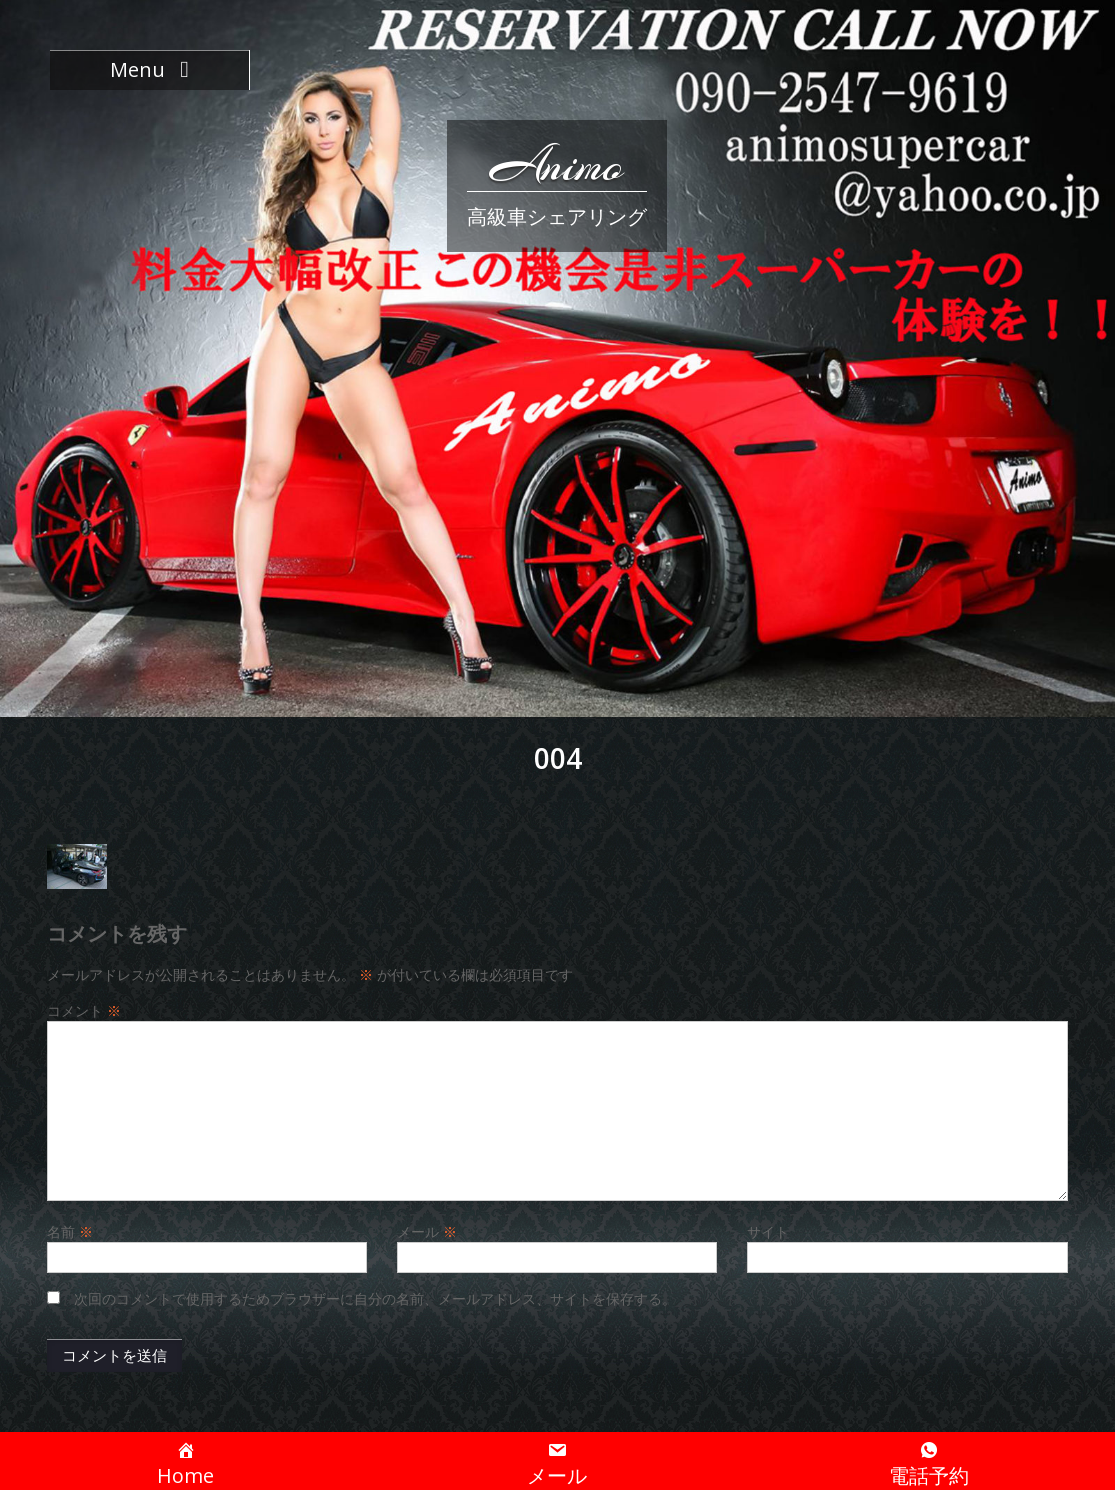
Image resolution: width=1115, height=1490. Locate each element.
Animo (557, 165)
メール (427, 1231)
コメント (84, 1010)
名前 (70, 1231)
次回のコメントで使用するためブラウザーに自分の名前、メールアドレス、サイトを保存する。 (375, 1298)
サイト (768, 1231)
